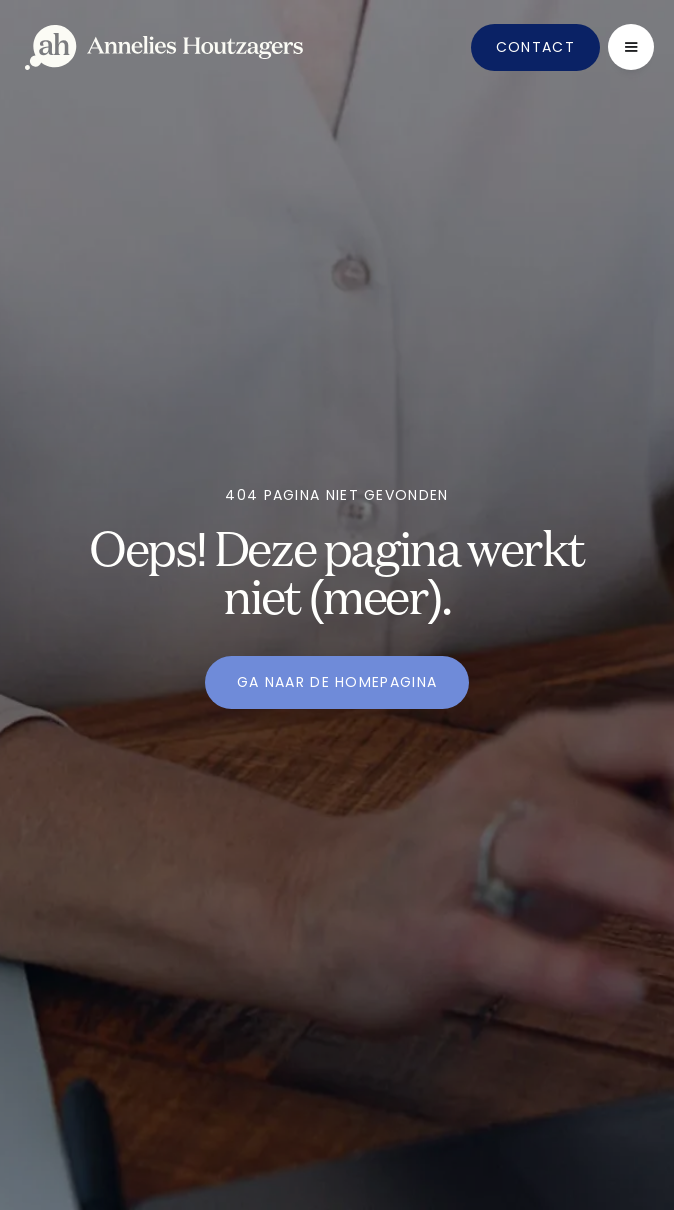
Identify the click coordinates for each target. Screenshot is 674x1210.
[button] (631, 47)
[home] (164, 47)
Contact (535, 47)
